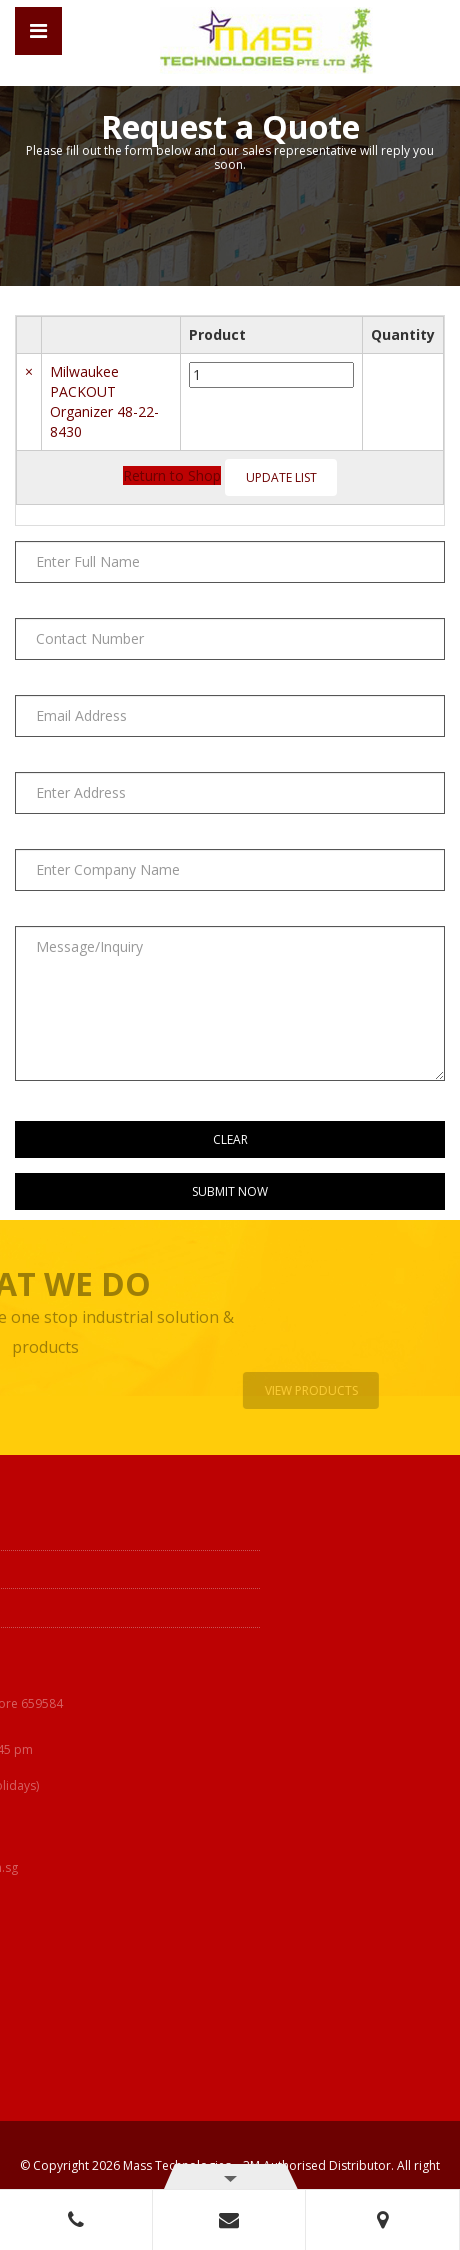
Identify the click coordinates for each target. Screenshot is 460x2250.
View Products (315, 1390)
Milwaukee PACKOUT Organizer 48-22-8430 (104, 401)
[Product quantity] (271, 375)
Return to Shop (172, 475)
